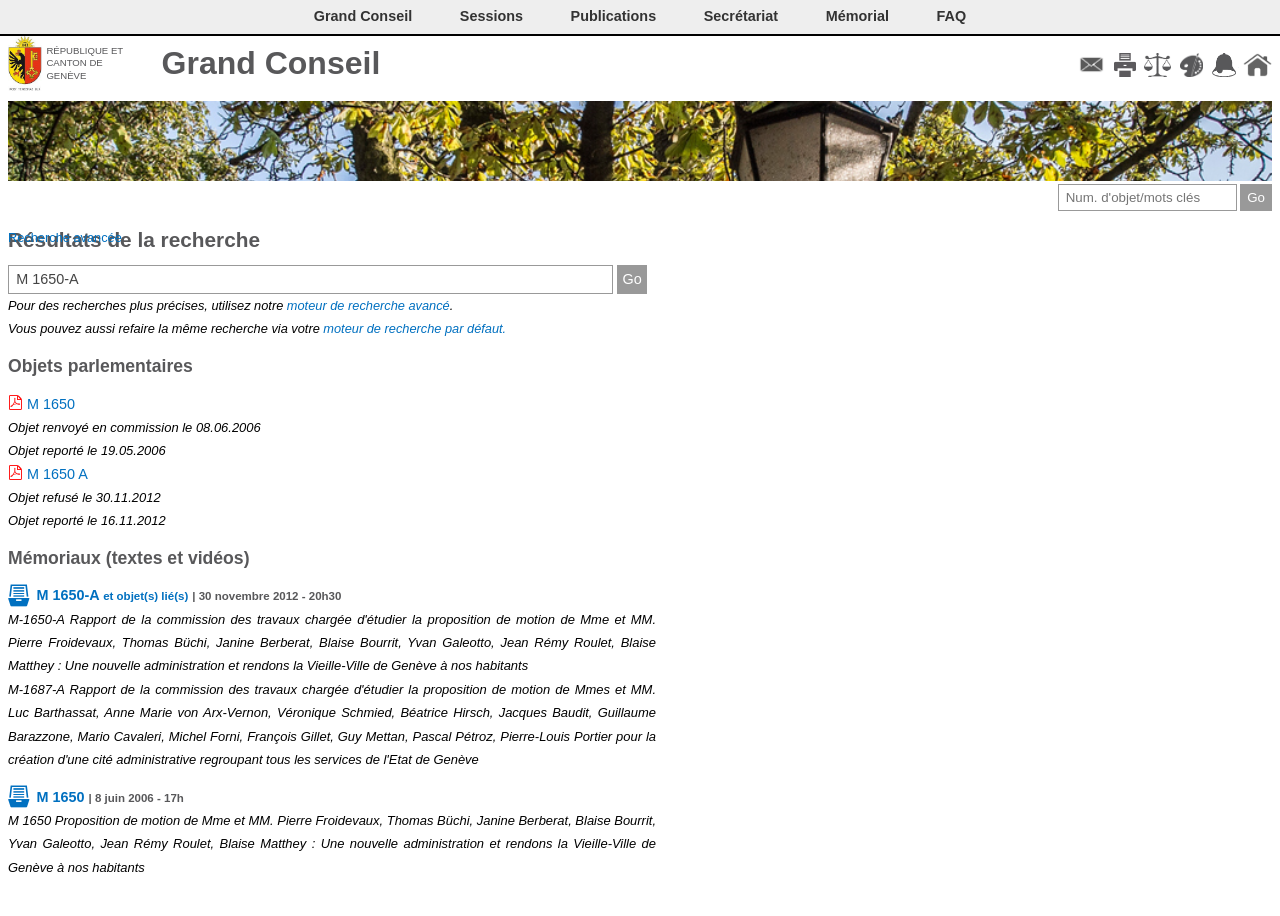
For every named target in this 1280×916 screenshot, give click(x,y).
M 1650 (51, 404)
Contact (1091, 65)
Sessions (491, 16)
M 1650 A (57, 474)
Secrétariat (741, 16)
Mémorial (857, 16)
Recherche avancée (65, 237)
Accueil (1257, 65)
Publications (614, 16)
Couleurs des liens (1191, 65)
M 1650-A (112, 595)
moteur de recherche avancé (368, 305)
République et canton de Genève (84, 63)
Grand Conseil (271, 63)
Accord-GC (1224, 65)
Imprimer (1124, 65)
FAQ (952, 16)
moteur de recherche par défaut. (414, 328)
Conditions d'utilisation (1157, 65)
